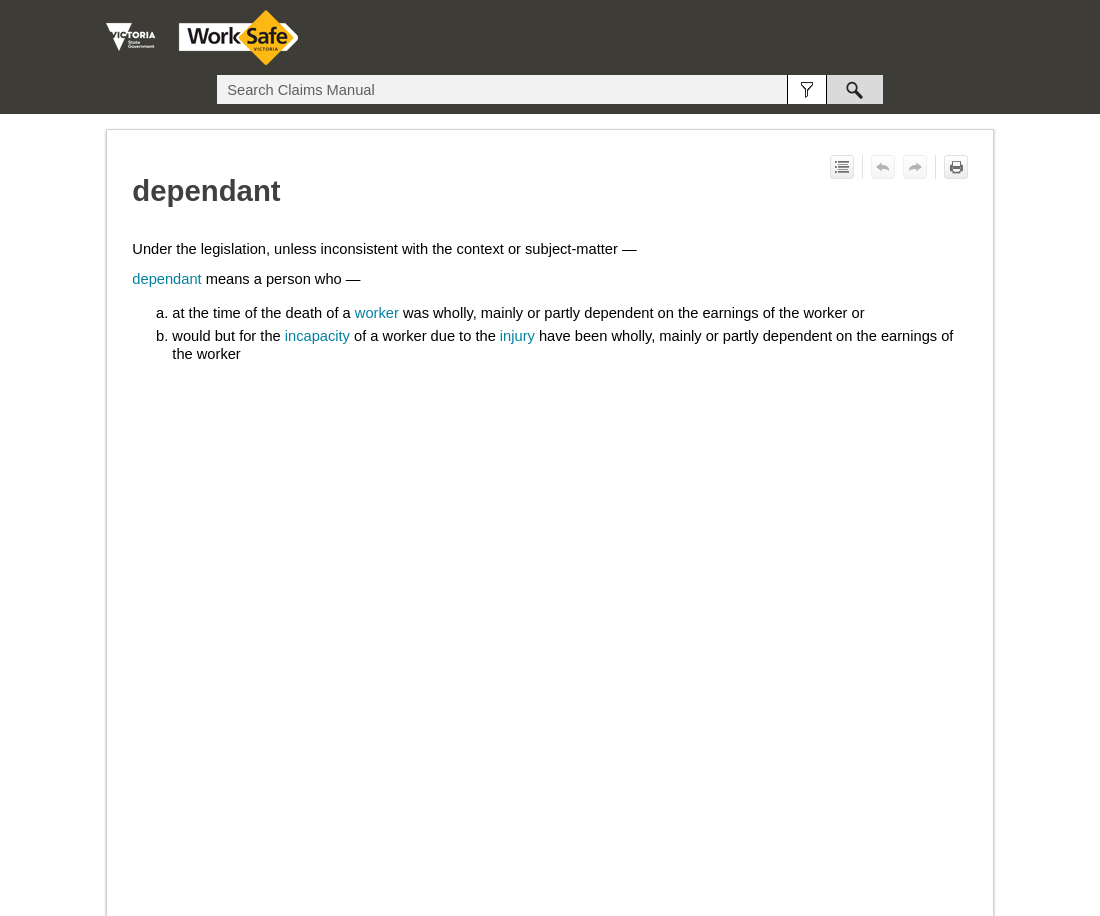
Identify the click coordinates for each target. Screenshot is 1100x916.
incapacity (317, 336)
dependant (166, 279)
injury (517, 336)
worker (377, 313)
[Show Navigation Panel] (983, 38)
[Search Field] (550, 89)
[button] (807, 89)
